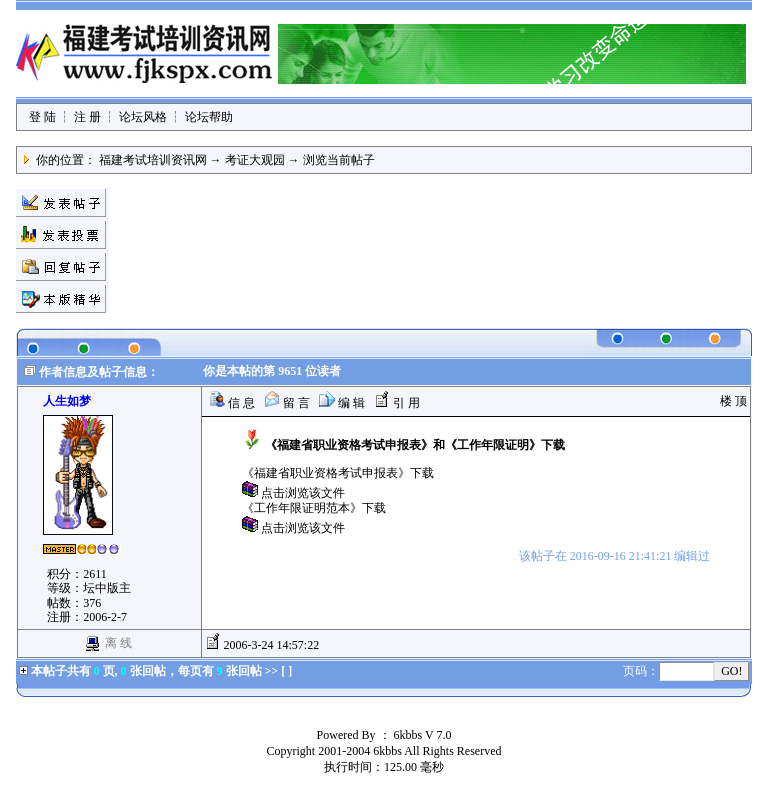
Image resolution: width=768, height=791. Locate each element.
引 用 (397, 403)
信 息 (232, 403)
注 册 (87, 117)
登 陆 (42, 117)
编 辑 (342, 403)
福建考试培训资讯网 (153, 160)
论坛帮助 (209, 117)
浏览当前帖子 (339, 160)
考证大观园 (255, 160)
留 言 (287, 403)
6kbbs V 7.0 (423, 735)
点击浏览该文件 (303, 493)
